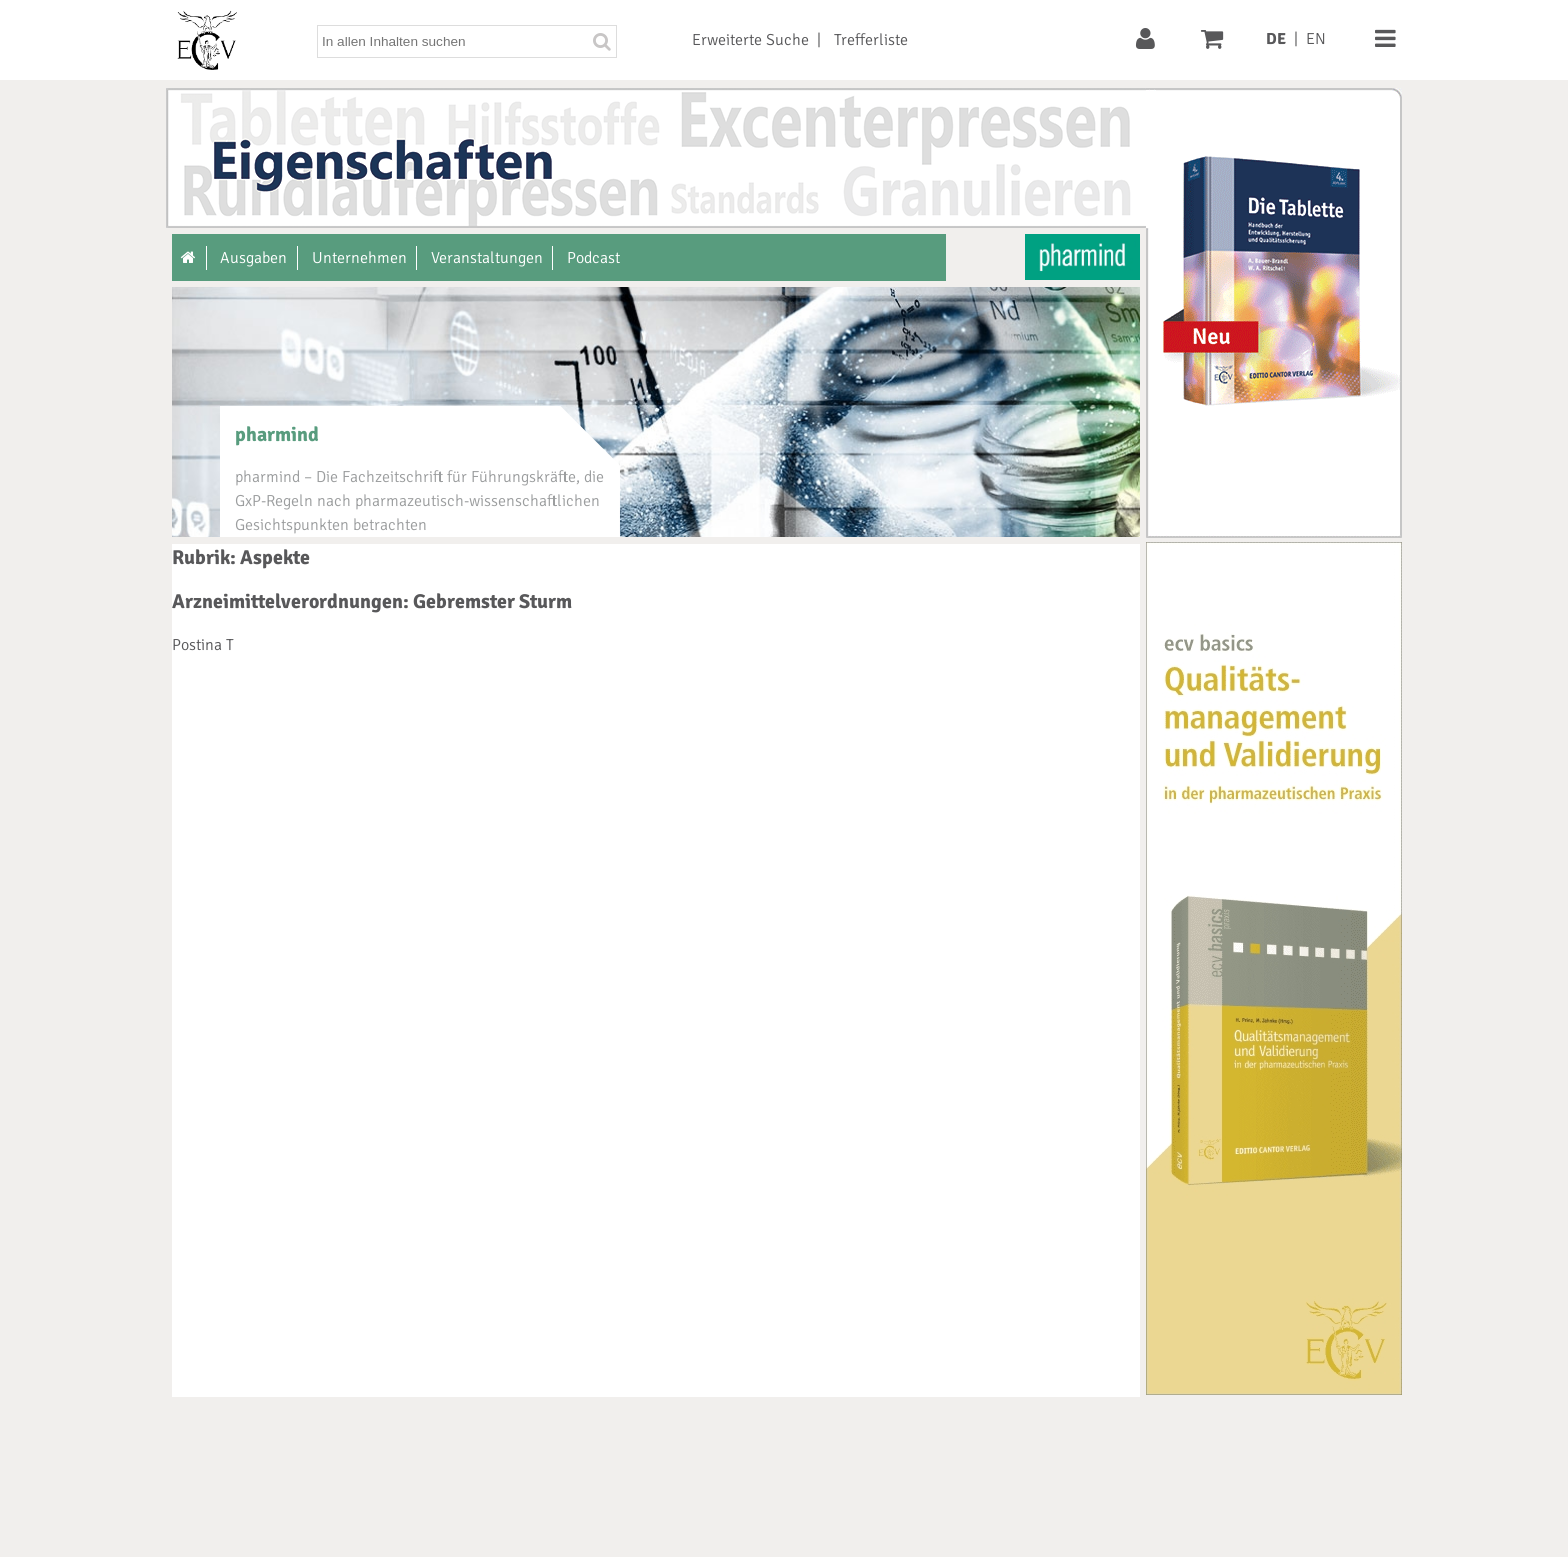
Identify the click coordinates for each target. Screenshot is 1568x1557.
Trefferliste (871, 40)
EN (1316, 39)
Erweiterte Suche (750, 40)
